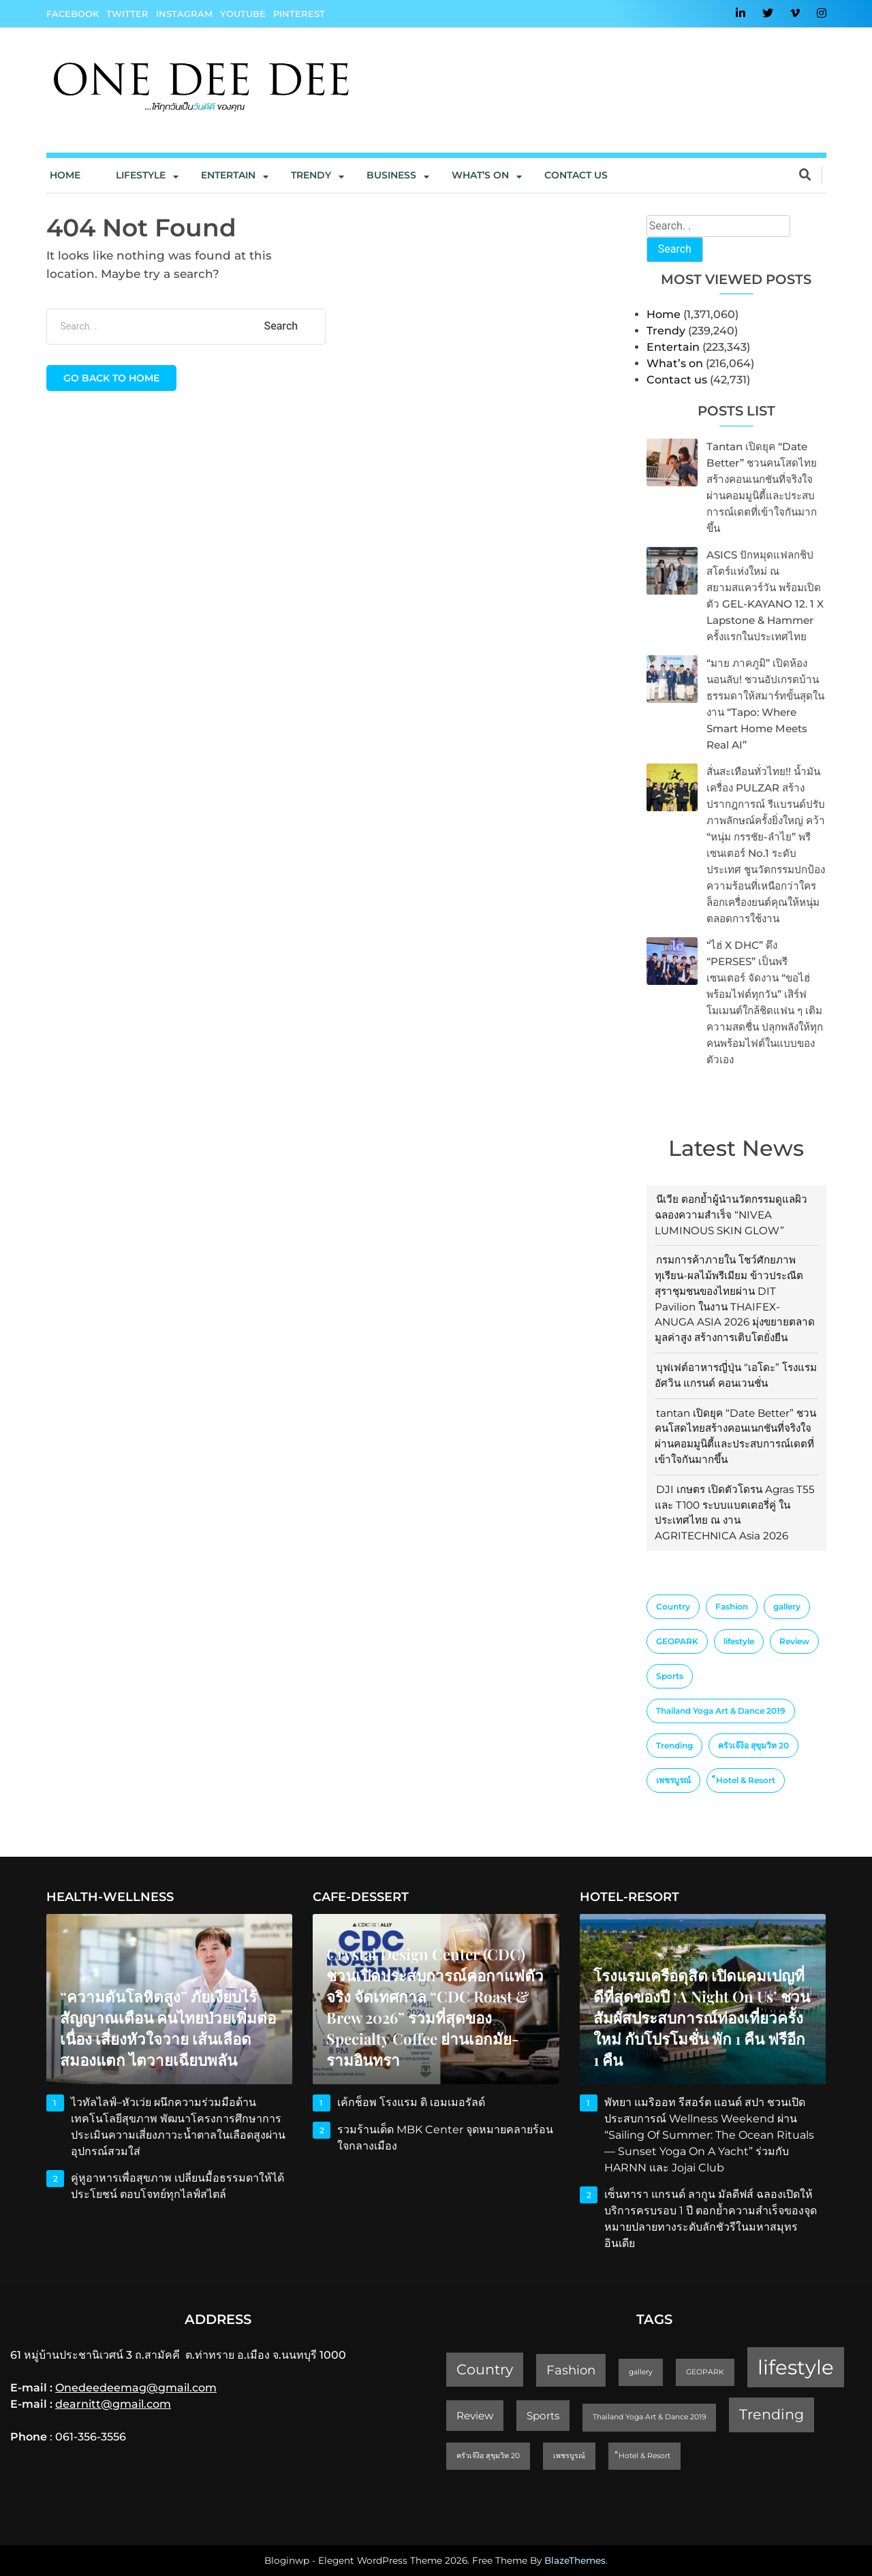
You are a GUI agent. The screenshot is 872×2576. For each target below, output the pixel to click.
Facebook (72, 13)
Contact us (576, 175)
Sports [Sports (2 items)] (669, 1676)
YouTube (243, 13)
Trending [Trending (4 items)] (674, 1745)
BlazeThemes (575, 2560)
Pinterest (299, 13)
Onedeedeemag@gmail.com (136, 2387)
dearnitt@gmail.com (113, 2404)
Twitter (127, 13)
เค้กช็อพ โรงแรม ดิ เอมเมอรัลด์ (411, 2102)
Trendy (311, 175)
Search (674, 248)
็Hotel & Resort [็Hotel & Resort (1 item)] (745, 1780)
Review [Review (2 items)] (794, 1641)
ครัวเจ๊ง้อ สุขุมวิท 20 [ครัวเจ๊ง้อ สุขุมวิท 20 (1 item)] (753, 1745)
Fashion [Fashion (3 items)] (731, 1606)
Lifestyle (141, 175)
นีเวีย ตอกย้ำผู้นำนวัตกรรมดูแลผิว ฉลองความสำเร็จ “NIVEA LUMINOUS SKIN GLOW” (731, 1215)
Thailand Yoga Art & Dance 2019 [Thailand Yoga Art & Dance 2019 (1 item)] (720, 1711)
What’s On (480, 175)
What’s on (675, 363)
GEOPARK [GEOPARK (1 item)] (677, 1641)
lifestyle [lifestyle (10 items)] (738, 1641)
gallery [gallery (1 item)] (786, 1606)
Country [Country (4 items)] (673, 1606)
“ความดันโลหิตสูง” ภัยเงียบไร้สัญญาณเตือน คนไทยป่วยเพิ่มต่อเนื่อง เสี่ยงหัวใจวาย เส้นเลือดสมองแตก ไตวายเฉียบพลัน (168, 2028)
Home (65, 175)
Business (391, 175)
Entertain (228, 175)
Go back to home (111, 378)
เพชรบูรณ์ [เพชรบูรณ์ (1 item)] (673, 1780)
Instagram (184, 13)
